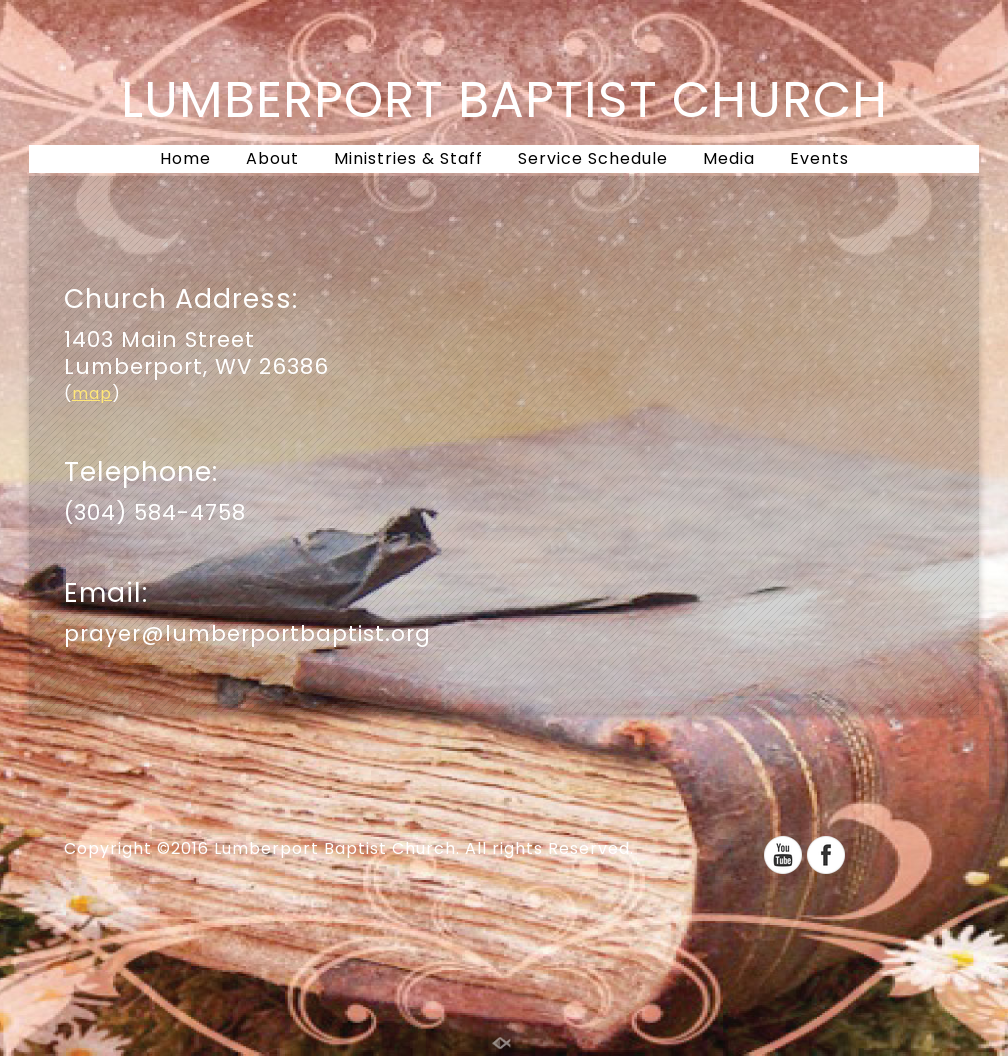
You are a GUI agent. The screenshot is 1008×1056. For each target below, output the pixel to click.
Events (819, 158)
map (92, 393)
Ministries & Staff (408, 158)
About (272, 158)
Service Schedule (593, 158)
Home (185, 158)
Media (729, 158)
